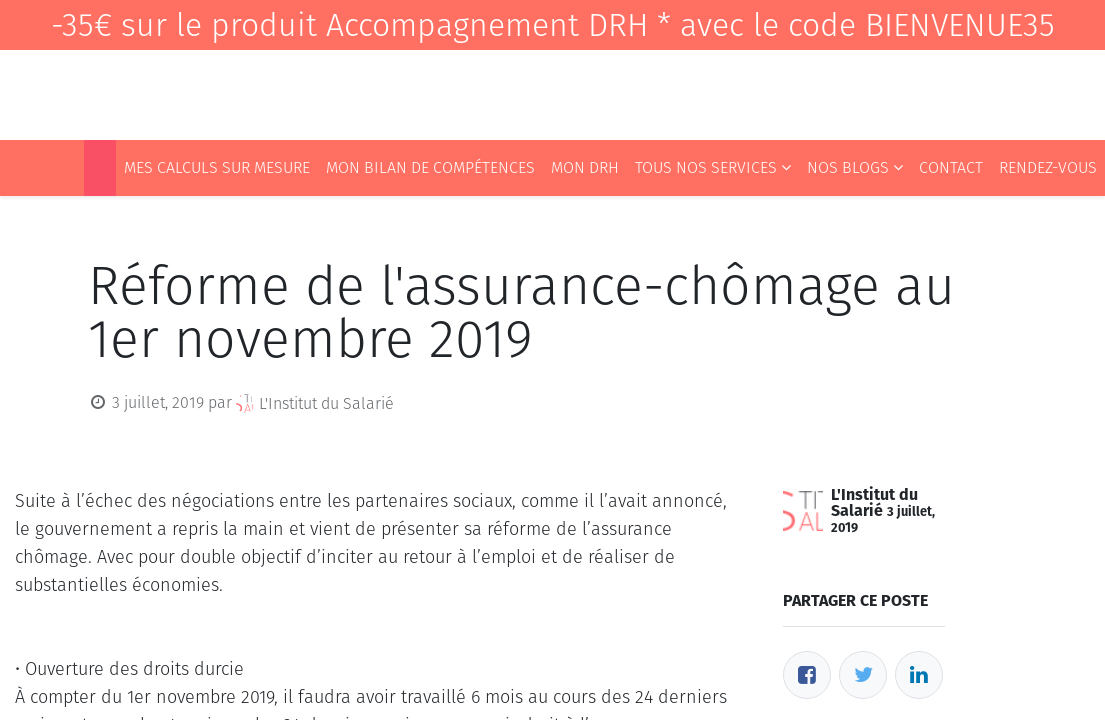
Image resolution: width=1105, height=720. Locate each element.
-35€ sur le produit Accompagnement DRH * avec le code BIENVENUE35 (553, 25)
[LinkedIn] (919, 675)
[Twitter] (863, 675)
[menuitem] (100, 168)
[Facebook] (807, 675)
